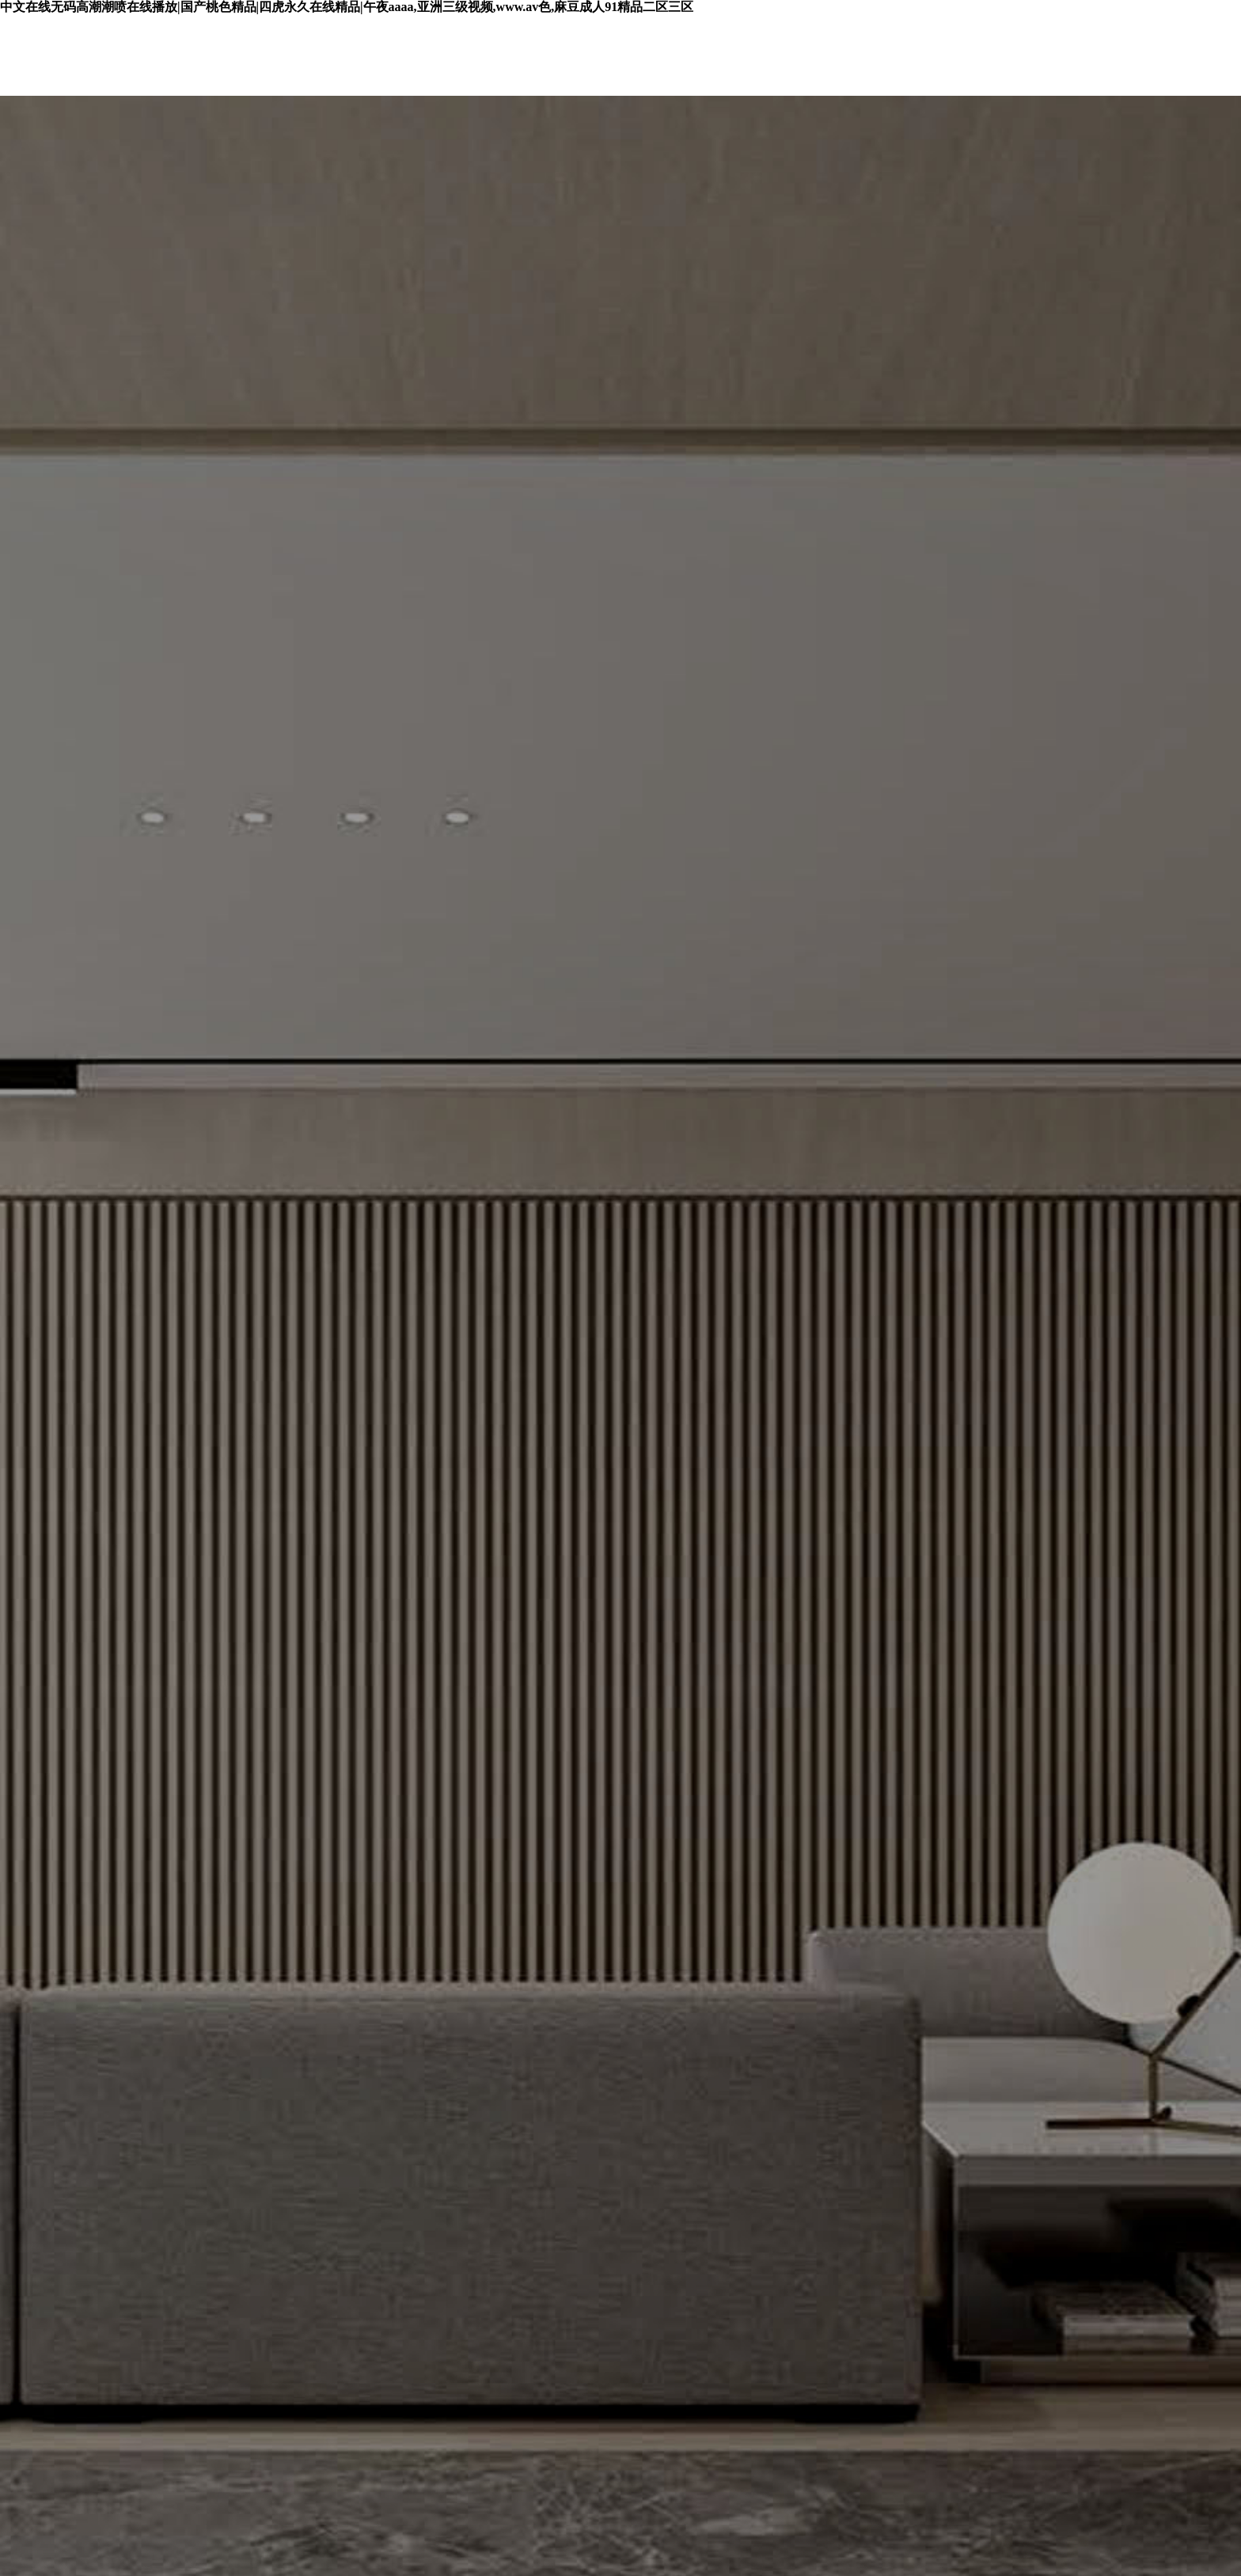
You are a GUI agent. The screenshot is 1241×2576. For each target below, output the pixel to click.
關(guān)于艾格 (997, 56)
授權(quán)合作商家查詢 (810, 56)
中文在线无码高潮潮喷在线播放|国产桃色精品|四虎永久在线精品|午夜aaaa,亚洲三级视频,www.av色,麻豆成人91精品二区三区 (346, 7)
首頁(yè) (304, 56)
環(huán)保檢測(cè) (610, 56)
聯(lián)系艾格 (1151, 56)
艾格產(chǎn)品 (440, 56)
